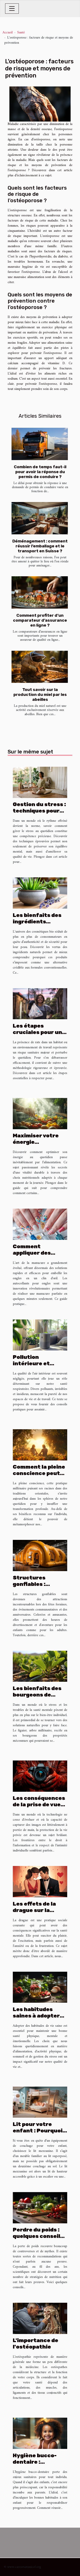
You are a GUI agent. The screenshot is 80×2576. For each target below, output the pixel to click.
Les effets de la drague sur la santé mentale (34, 1910)
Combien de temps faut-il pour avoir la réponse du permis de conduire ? (40, 471)
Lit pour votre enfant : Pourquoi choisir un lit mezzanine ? (38, 2134)
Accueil (8, 33)
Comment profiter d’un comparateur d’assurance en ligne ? (40, 620)
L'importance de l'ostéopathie (35, 2343)
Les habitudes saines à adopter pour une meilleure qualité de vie (39, 2019)
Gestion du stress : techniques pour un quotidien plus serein (39, 814)
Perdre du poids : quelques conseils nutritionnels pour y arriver (39, 2239)
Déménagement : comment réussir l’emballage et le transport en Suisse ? (40, 546)
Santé (21, 33)
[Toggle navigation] (12, 8)
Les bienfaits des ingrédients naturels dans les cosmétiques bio (37, 924)
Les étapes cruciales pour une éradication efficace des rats (39, 1035)
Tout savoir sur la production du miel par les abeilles (40, 694)
